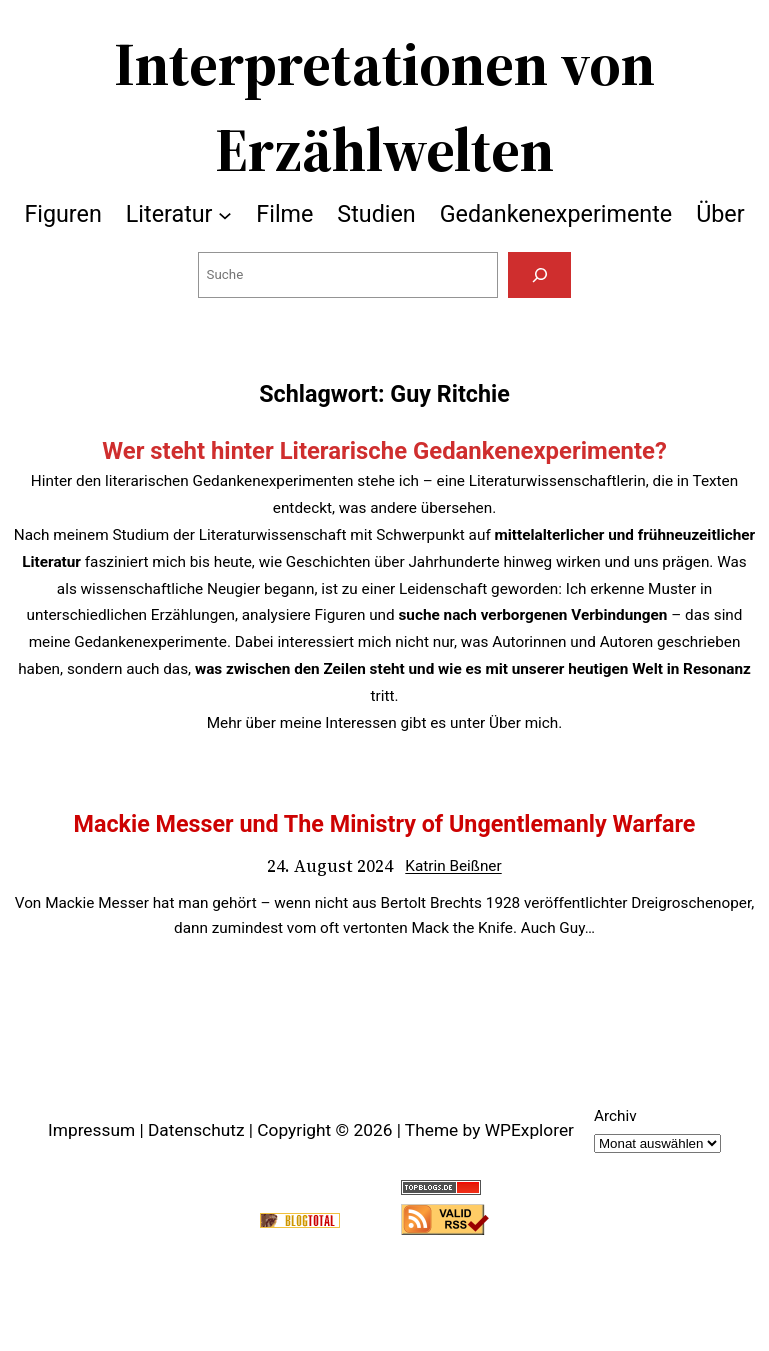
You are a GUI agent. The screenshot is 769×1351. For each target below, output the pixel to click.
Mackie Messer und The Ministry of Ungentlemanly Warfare (385, 824)
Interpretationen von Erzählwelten (384, 106)
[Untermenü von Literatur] (225, 214)
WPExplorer (529, 1130)
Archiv (615, 1116)
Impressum (91, 1130)
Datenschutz (196, 1130)
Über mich (523, 723)
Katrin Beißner (453, 866)
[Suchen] (540, 275)
